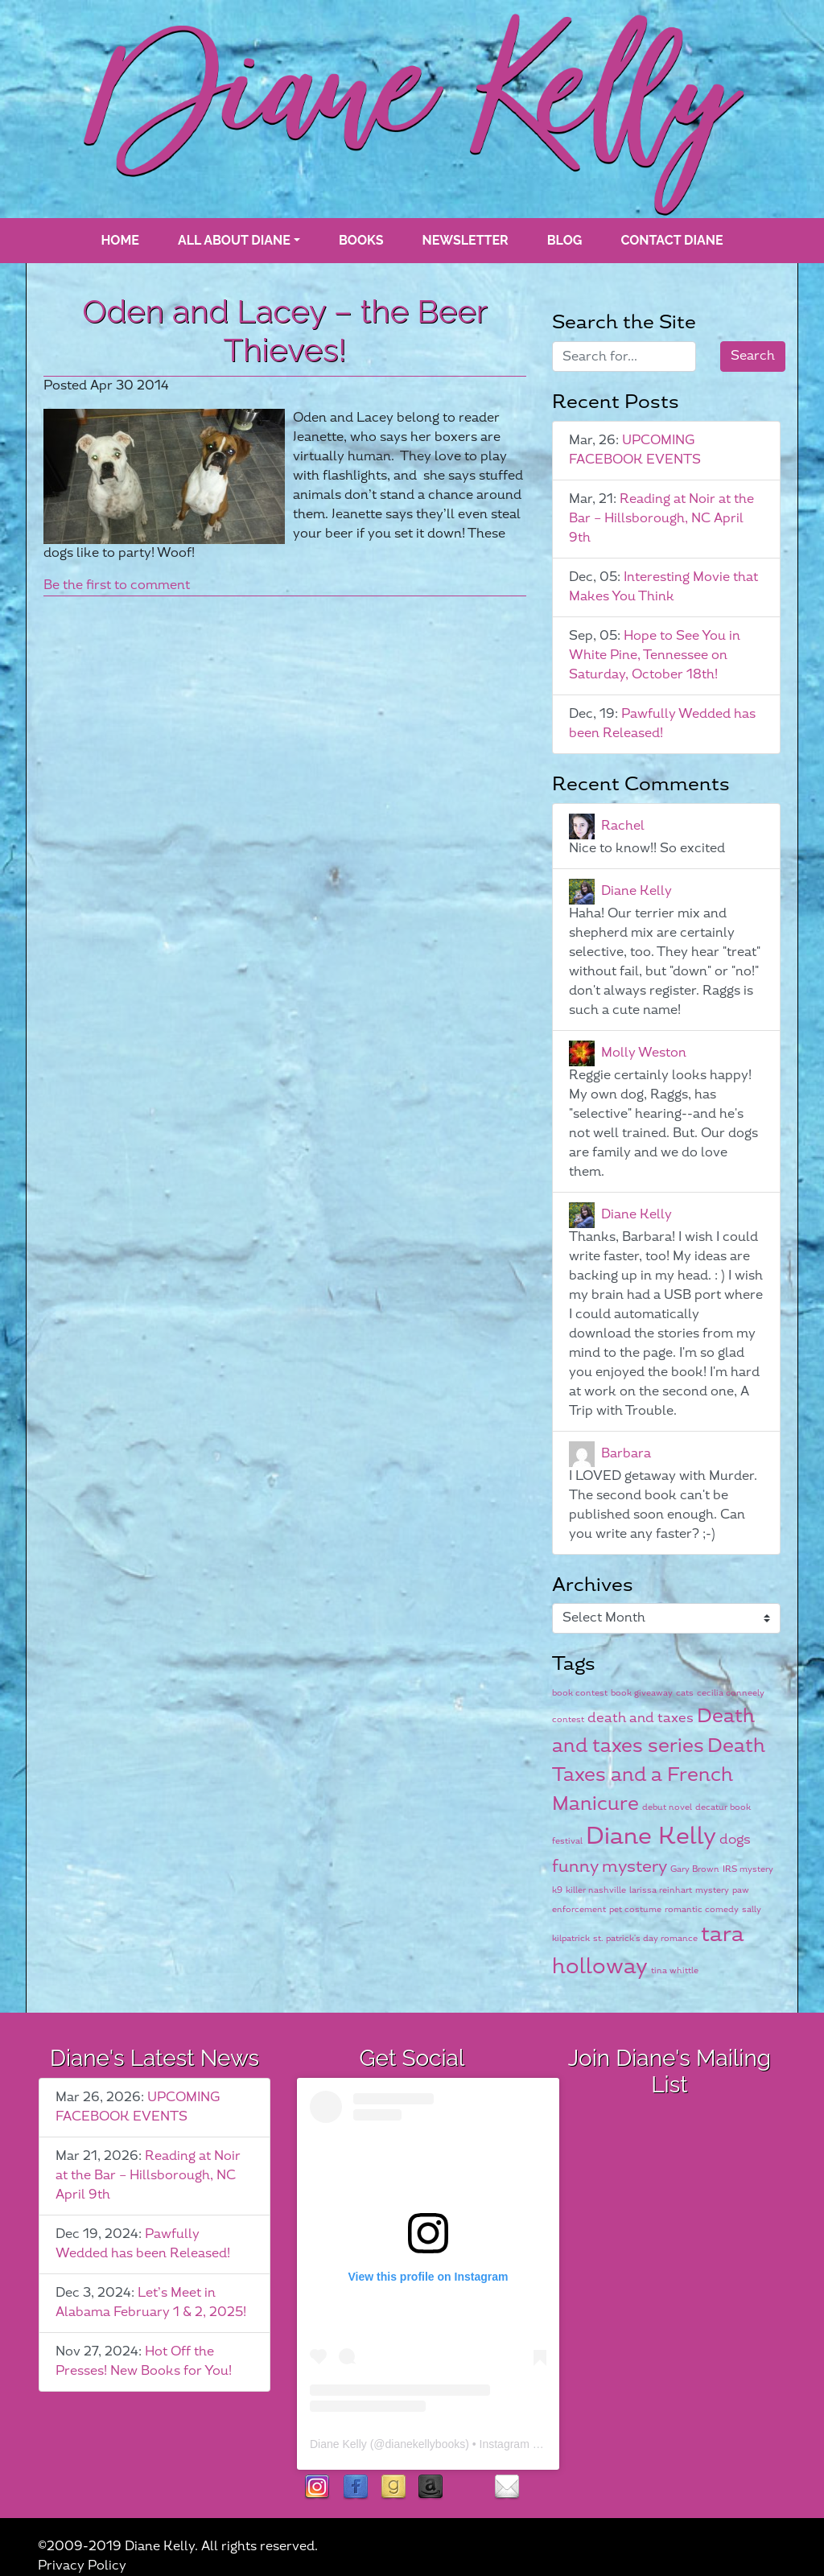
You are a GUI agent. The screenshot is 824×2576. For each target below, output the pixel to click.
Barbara (626, 1453)
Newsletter (465, 240)
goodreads (393, 2488)
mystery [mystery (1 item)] (712, 1890)
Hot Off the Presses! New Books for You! (144, 2361)
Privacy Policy (82, 2566)
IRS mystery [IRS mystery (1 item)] (748, 1869)
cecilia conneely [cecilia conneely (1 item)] (730, 1693)
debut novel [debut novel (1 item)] (667, 1807)
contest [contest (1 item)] (568, 1719)
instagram (317, 2488)
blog (565, 240)
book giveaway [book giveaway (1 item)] (642, 1693)
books (361, 240)
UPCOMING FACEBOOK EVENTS (635, 450)
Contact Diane (671, 240)
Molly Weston (643, 1052)
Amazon (431, 2488)
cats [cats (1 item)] (685, 1693)
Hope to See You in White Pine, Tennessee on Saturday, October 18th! (654, 655)
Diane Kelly (636, 890)
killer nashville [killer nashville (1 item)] (596, 1890)
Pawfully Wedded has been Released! (662, 724)
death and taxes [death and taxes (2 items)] (640, 1718)
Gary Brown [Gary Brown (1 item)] (694, 1869)
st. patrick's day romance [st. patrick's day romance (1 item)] (645, 1938)
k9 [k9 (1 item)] (557, 1890)
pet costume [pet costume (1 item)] (635, 1909)
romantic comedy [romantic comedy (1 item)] (702, 1909)
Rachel (623, 825)
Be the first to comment (116, 585)
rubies (468, 2488)
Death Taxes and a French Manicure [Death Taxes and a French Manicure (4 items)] (658, 1776)
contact (506, 2488)
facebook (355, 2488)
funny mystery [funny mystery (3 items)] (609, 1867)
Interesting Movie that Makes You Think (663, 587)
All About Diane (234, 240)
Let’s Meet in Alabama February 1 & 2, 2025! (151, 2303)
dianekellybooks (425, 2444)
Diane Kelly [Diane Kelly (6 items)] (651, 1836)
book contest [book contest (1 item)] (580, 1693)
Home (119, 240)
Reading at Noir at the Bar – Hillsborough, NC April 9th (661, 518)
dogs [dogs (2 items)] (735, 1839)
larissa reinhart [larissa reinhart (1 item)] (660, 1890)
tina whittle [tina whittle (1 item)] (674, 1970)
